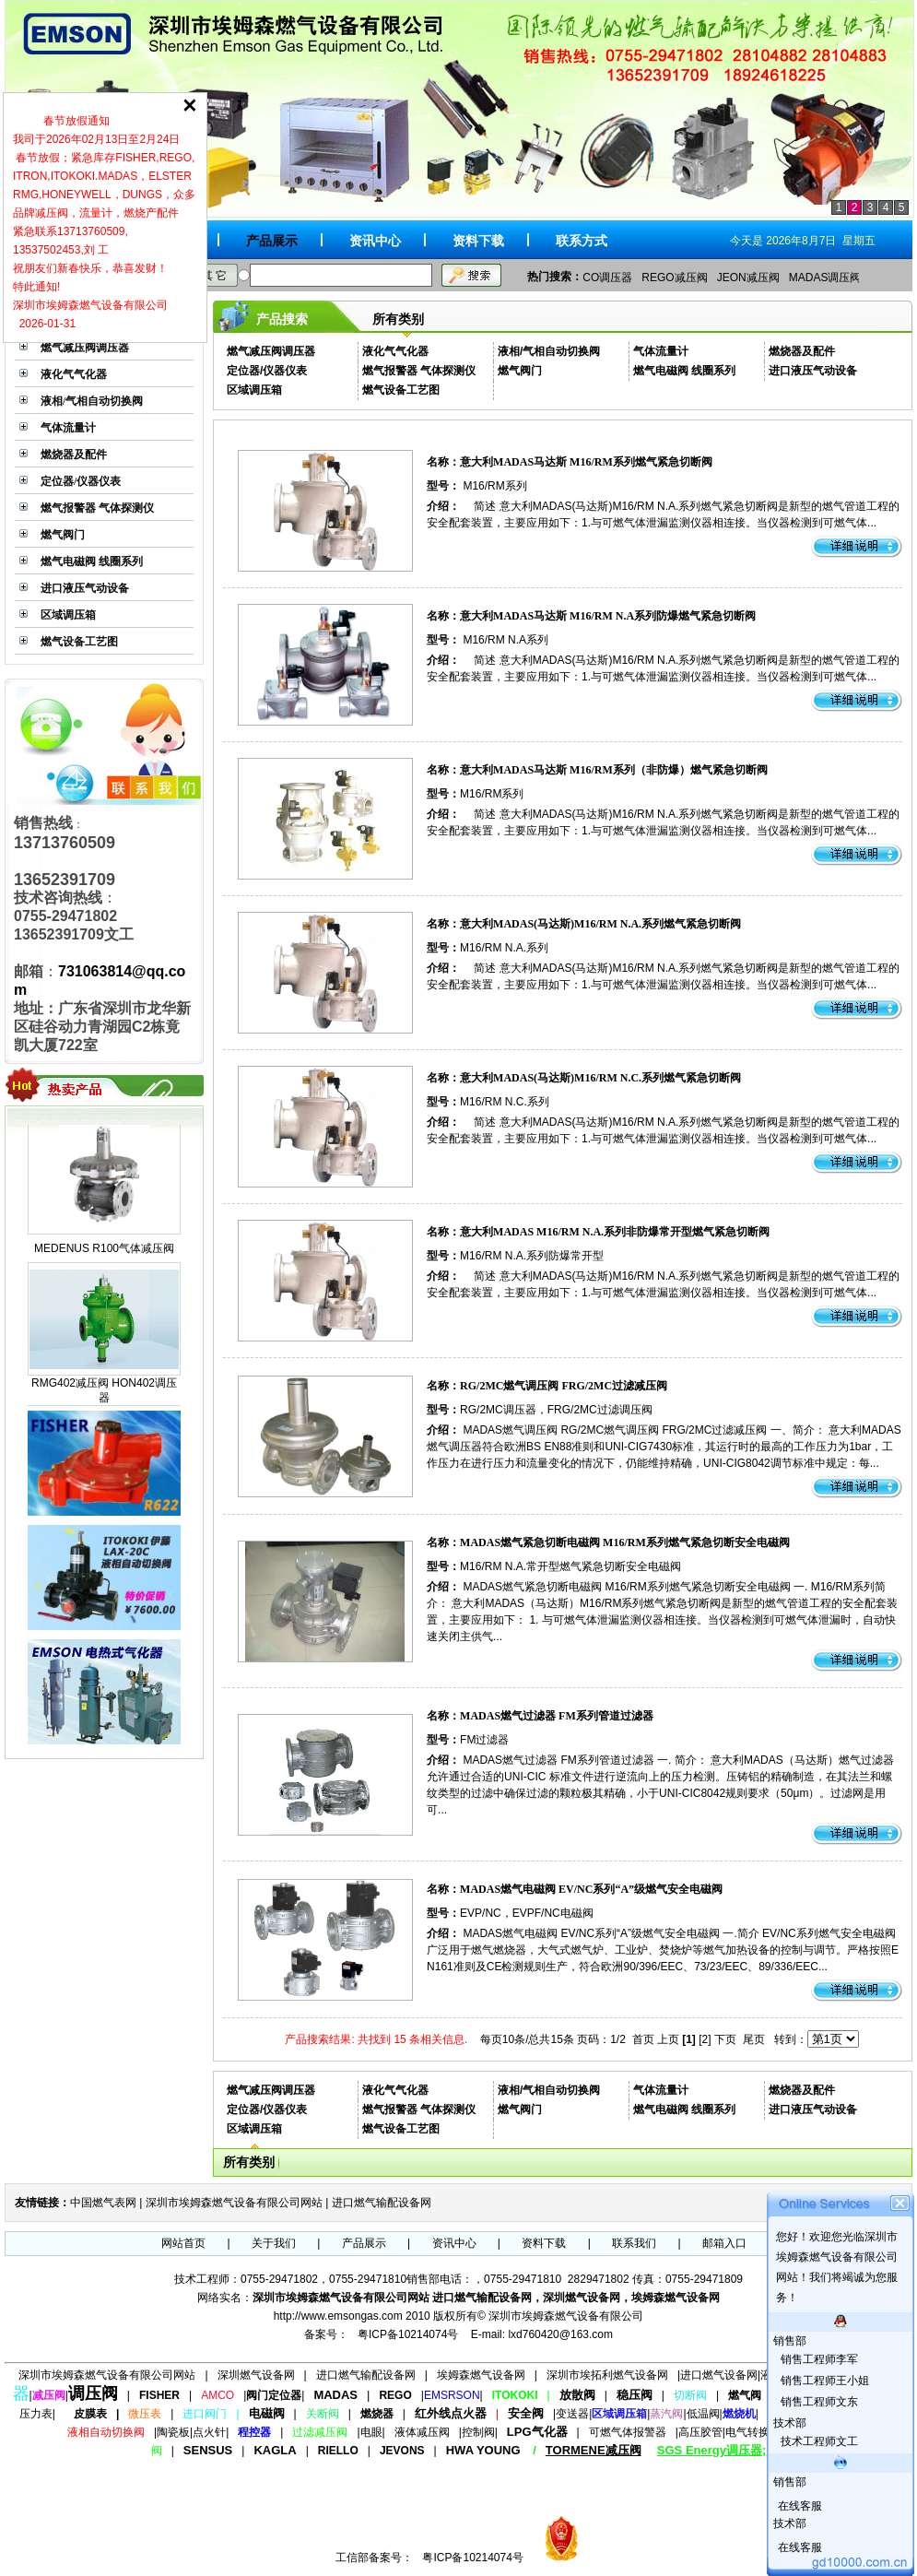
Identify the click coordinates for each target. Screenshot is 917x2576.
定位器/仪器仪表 (81, 481)
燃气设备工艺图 (79, 641)
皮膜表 (90, 2413)
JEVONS (402, 2450)
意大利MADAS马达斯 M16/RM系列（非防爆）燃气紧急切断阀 (614, 769)
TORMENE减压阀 (593, 2450)
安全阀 (526, 2413)
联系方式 (581, 241)
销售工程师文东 (818, 2401)
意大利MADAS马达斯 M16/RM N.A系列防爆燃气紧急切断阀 (608, 615)
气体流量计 (68, 427)
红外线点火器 (451, 2413)
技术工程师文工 (818, 2441)
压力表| (37, 2413)
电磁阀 (267, 2413)
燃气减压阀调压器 (85, 347)
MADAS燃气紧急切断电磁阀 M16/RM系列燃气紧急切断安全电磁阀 (625, 1542)
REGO (395, 2395)
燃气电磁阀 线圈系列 (92, 561)
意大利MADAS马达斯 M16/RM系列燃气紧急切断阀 (586, 461)
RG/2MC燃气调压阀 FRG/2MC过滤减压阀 (563, 1385)
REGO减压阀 (674, 277)
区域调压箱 (68, 615)
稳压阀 (634, 2395)
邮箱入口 (724, 2243)
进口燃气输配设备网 (381, 2202)
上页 (668, 2039)
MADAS (335, 2395)
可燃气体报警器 (627, 2432)
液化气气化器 (74, 374)
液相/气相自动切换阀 (92, 401)
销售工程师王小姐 (823, 2380)
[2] (705, 2039)
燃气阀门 (63, 534)
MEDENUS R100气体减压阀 (104, 1263)
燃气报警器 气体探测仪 (97, 508)
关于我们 (274, 2243)
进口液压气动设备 (85, 588)
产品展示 (272, 241)
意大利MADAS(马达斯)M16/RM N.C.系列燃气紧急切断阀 (600, 1077)
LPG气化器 (537, 2432)
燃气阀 (744, 2395)
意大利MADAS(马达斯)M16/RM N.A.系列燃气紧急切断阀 (600, 923)
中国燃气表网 (103, 2202)
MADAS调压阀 (825, 277)
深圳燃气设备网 (256, 2375)
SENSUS (207, 2450)
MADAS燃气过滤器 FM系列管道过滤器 (556, 1715)
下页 (725, 2039)
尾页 (754, 2039)
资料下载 (478, 241)
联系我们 (634, 2243)
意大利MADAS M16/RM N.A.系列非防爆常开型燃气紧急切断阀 (615, 1231)
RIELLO (338, 2450)
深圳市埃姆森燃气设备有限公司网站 (234, 2202)
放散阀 (577, 2395)
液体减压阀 (422, 2432)
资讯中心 (375, 241)
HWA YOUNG (483, 2450)
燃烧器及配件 (74, 454)
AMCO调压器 (599, 277)
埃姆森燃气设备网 (481, 2375)
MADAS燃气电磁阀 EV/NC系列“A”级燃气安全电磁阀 (591, 1889)
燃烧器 (377, 2413)
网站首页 (183, 2243)
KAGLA (274, 2450)
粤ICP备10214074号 (408, 2334)
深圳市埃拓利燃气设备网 (607, 2375)
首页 (643, 2039)
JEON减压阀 (748, 277)
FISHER (159, 2395)
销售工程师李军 (818, 2359)
